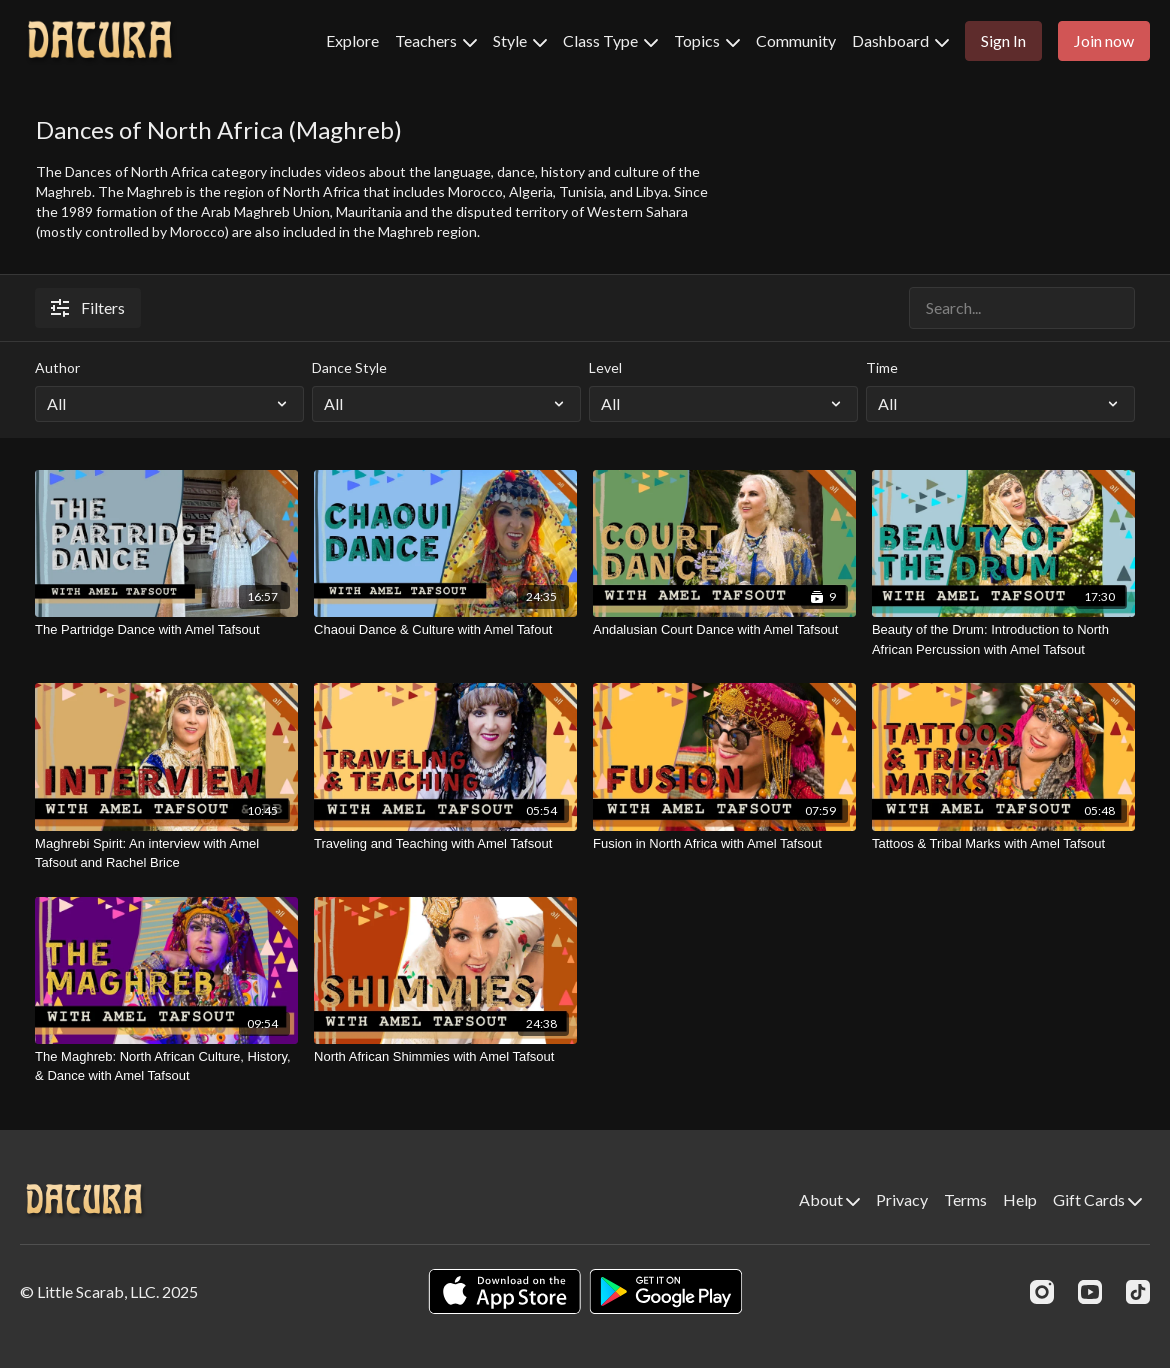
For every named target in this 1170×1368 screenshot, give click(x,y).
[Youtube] (1090, 1292)
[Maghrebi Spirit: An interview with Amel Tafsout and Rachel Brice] (166, 853)
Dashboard (900, 40)
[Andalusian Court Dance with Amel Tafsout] (724, 630)
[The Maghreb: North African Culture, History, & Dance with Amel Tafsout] (166, 1066)
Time (882, 367)
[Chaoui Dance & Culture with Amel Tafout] (445, 630)
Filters (88, 307)
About (829, 1199)
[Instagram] (1042, 1292)
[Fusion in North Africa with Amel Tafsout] (724, 844)
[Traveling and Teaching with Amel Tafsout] (445, 844)
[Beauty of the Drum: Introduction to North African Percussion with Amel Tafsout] (1003, 639)
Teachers (436, 40)
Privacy (902, 1199)
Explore (352, 40)
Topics (707, 40)
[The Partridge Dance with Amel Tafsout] (166, 630)
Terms (965, 1199)
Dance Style (349, 367)
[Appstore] (504, 1291)
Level (605, 367)
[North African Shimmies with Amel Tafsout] (445, 1057)
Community (796, 40)
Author (57, 367)
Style (520, 40)
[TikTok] (1138, 1292)
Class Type (610, 40)
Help (1020, 1199)
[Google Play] (666, 1291)
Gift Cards (1097, 1199)
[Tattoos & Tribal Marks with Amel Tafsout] (1003, 844)
